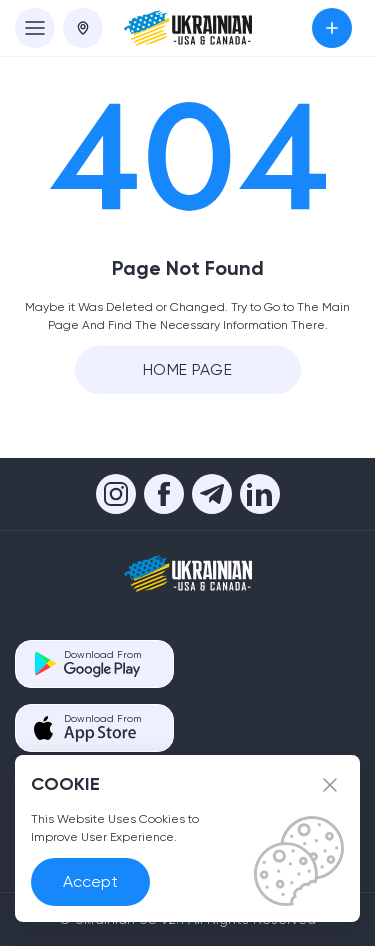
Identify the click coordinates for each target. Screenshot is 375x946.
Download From (102, 663)
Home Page (187, 369)
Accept (90, 881)
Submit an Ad (332, 28)
